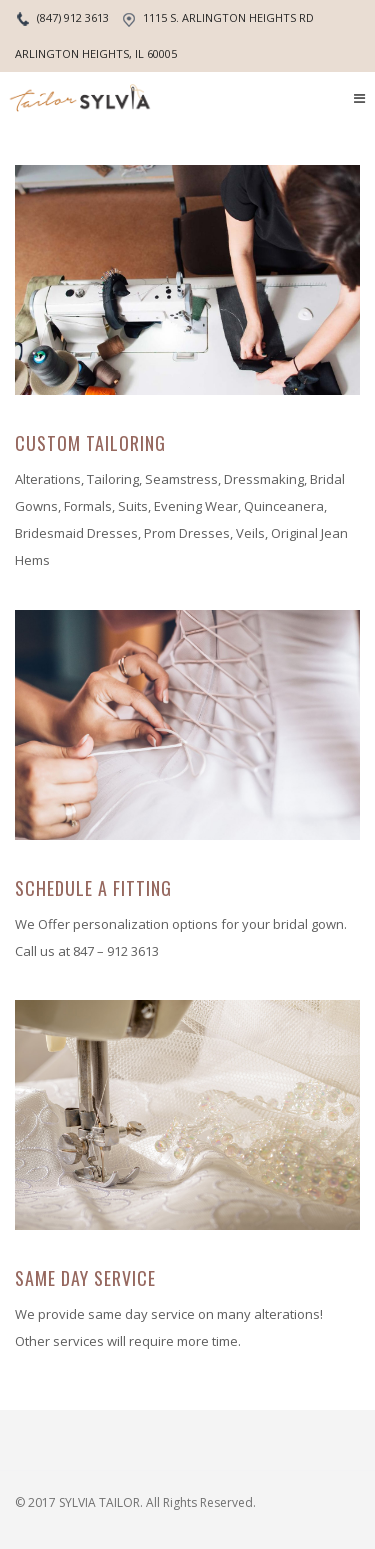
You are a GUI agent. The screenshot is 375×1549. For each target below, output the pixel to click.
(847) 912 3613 (73, 17)
